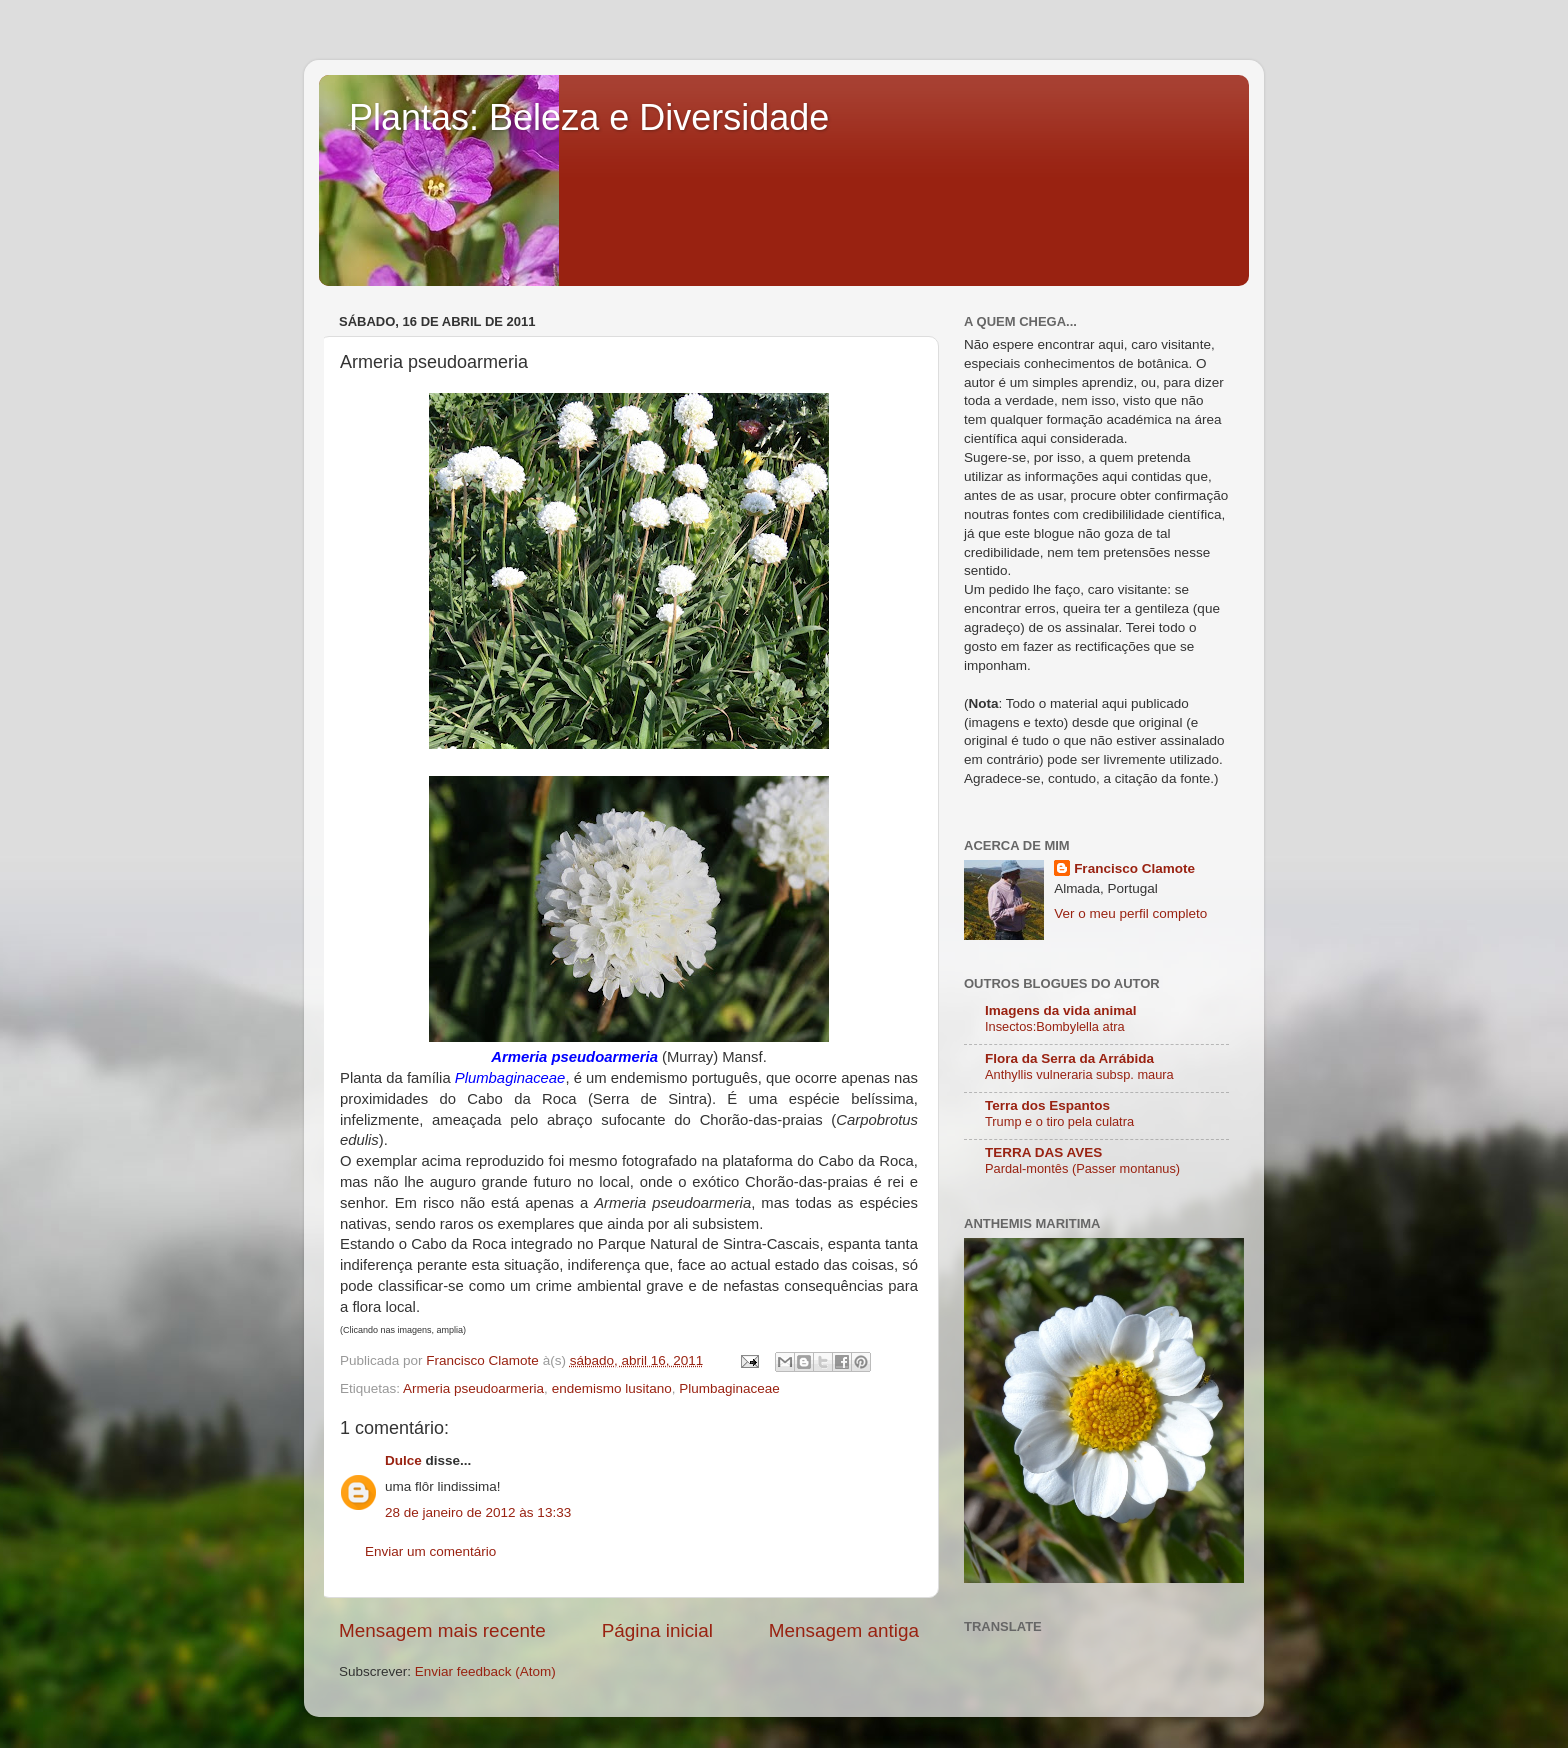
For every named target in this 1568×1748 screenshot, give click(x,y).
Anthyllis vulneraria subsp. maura (1079, 1074)
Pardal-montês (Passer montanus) (1082, 1168)
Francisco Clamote (1134, 868)
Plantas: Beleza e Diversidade (589, 117)
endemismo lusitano (612, 1388)
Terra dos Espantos (1047, 1105)
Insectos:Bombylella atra (1055, 1026)
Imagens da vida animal (1061, 1010)
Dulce (403, 1460)
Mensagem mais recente (442, 1630)
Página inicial (657, 1630)
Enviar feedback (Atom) (485, 1671)
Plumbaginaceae (729, 1388)
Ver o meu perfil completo (1130, 913)
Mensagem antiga (844, 1630)
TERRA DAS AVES (1043, 1152)
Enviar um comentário (430, 1551)
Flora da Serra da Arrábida (1069, 1058)
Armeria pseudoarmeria (473, 1388)
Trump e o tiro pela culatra (1059, 1121)
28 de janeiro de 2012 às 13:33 (478, 1512)
